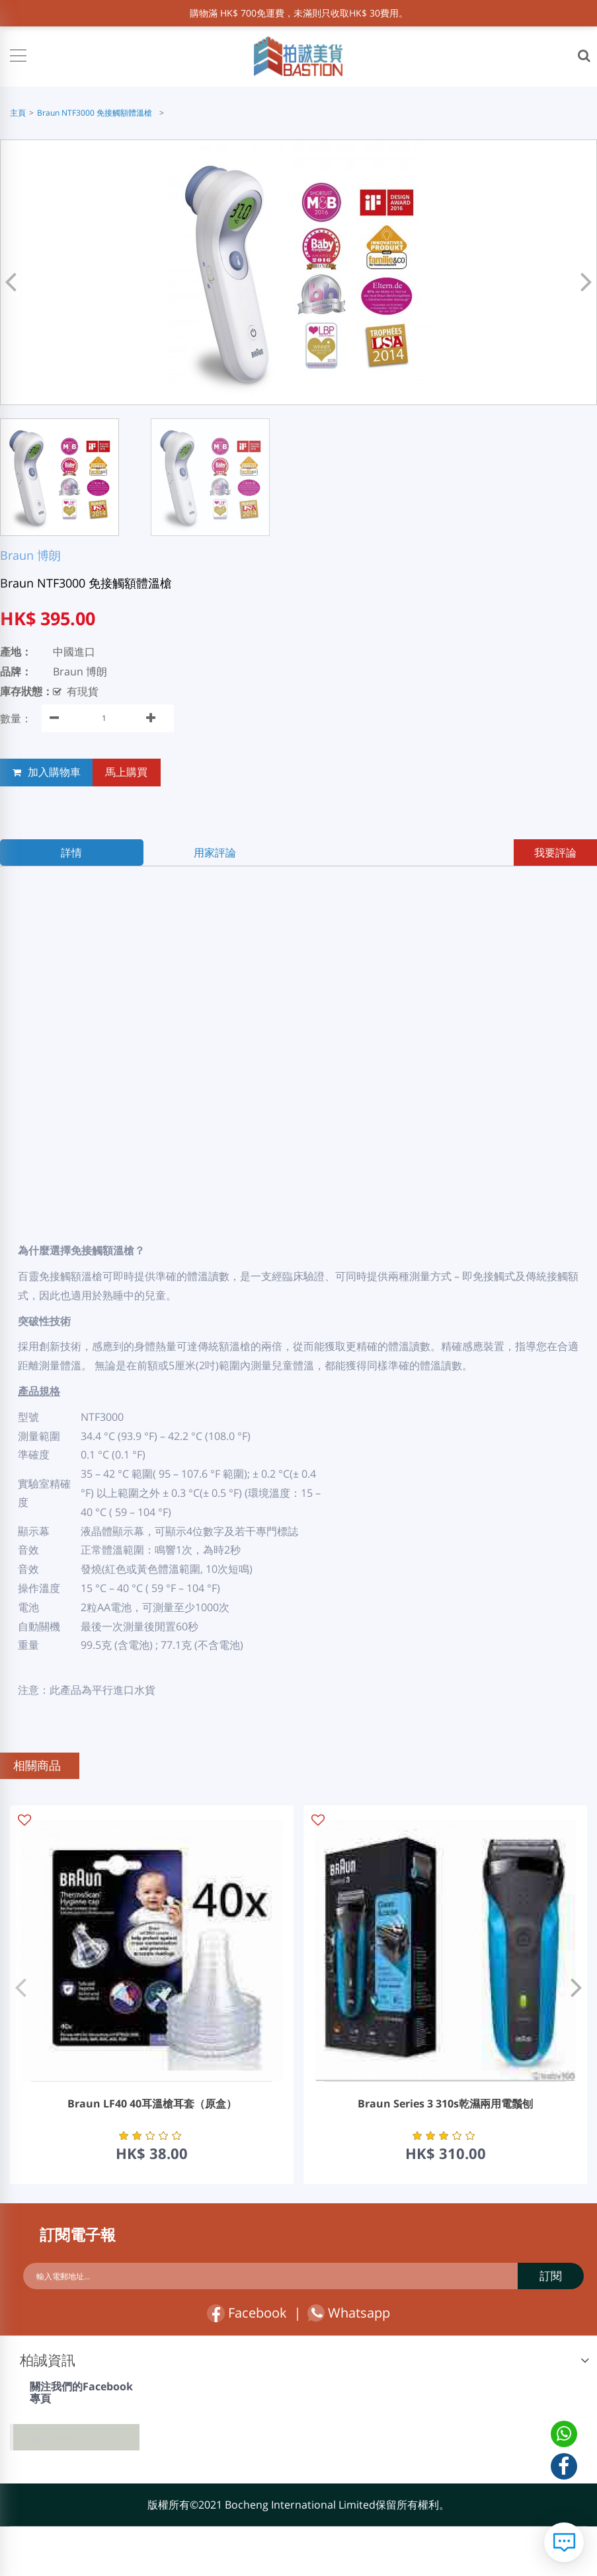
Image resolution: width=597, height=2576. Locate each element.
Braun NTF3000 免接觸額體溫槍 (96, 112)
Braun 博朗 (30, 555)
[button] (583, 278)
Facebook (247, 2315)
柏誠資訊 (47, 2362)
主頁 (18, 112)
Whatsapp (348, 2315)
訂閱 (550, 2276)
